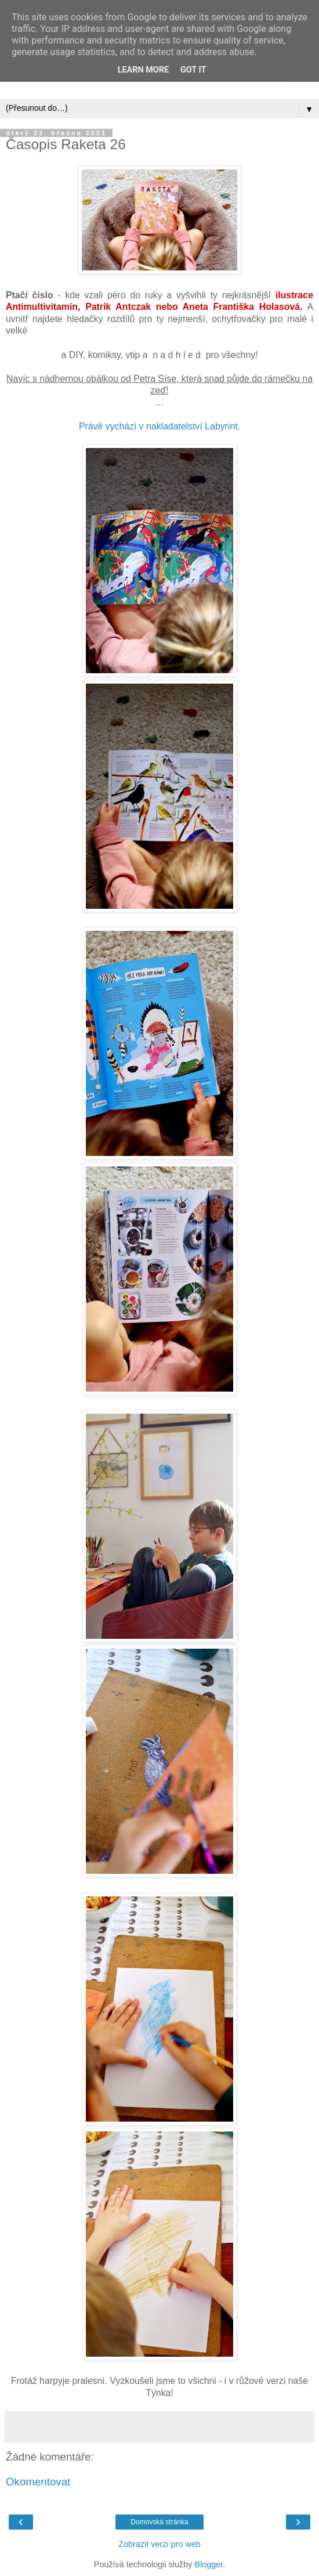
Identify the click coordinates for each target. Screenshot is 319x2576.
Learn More (143, 70)
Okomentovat (38, 2482)
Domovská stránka (159, 2522)
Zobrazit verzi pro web (159, 2544)
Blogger (208, 2564)
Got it (193, 70)
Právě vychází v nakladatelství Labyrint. (159, 426)
